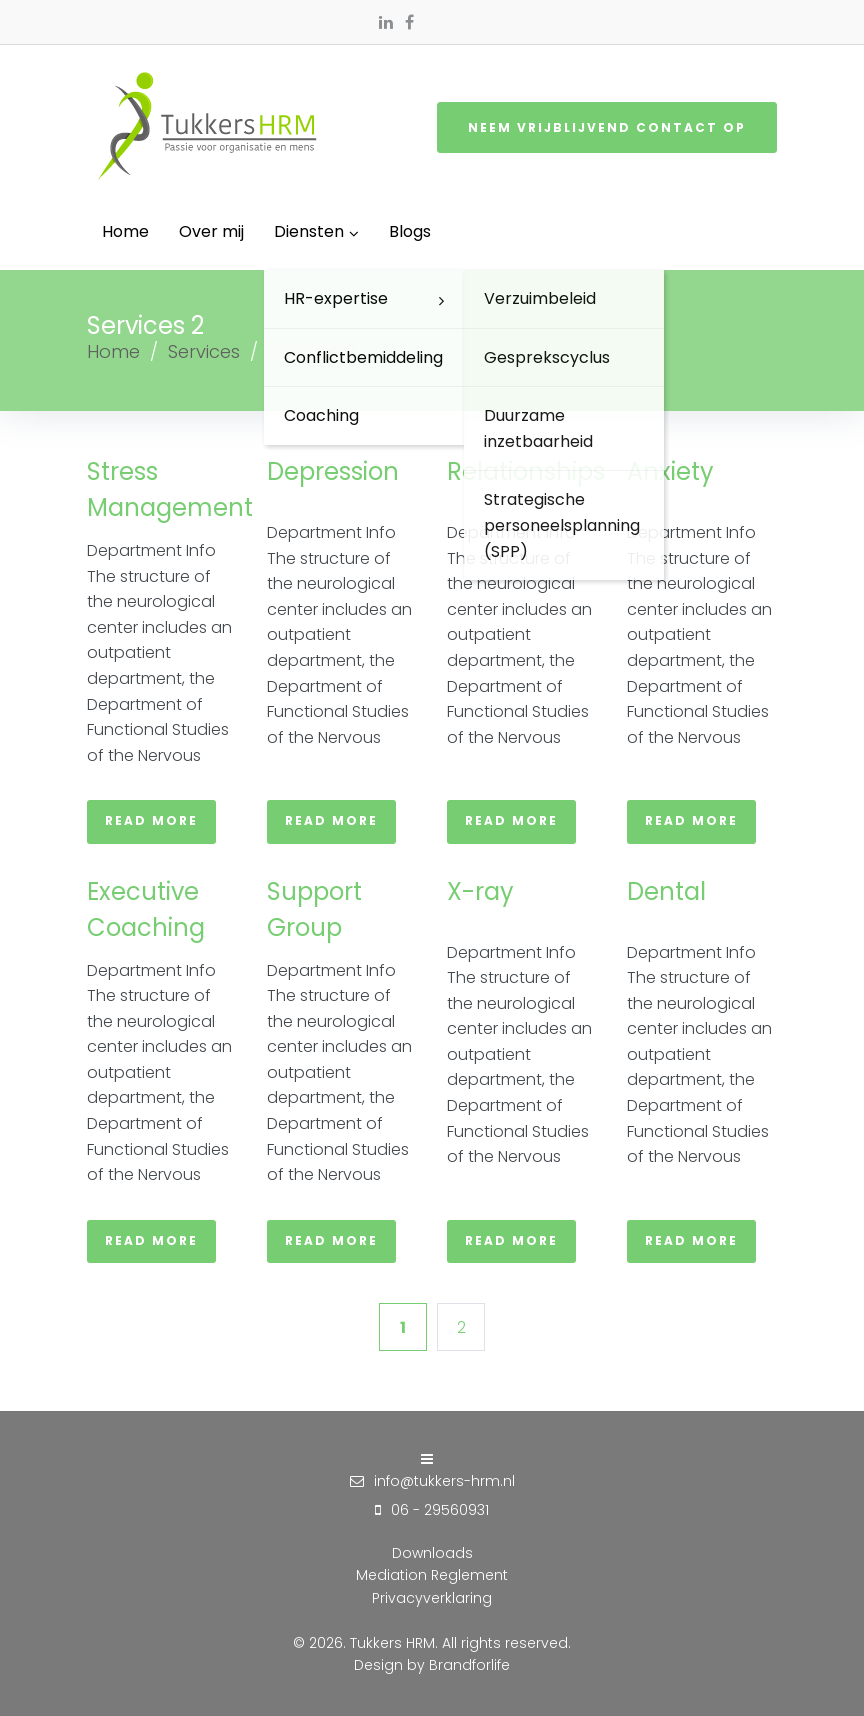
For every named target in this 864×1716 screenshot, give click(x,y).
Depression (333, 471)
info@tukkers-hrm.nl (444, 1481)
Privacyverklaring (432, 1598)
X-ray (480, 891)
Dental (666, 891)
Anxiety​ (670, 471)
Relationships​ (526, 471)
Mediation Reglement (432, 1575)
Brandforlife (469, 1665)
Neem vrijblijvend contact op (607, 127)
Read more (151, 820)
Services (204, 351)
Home (113, 351)
